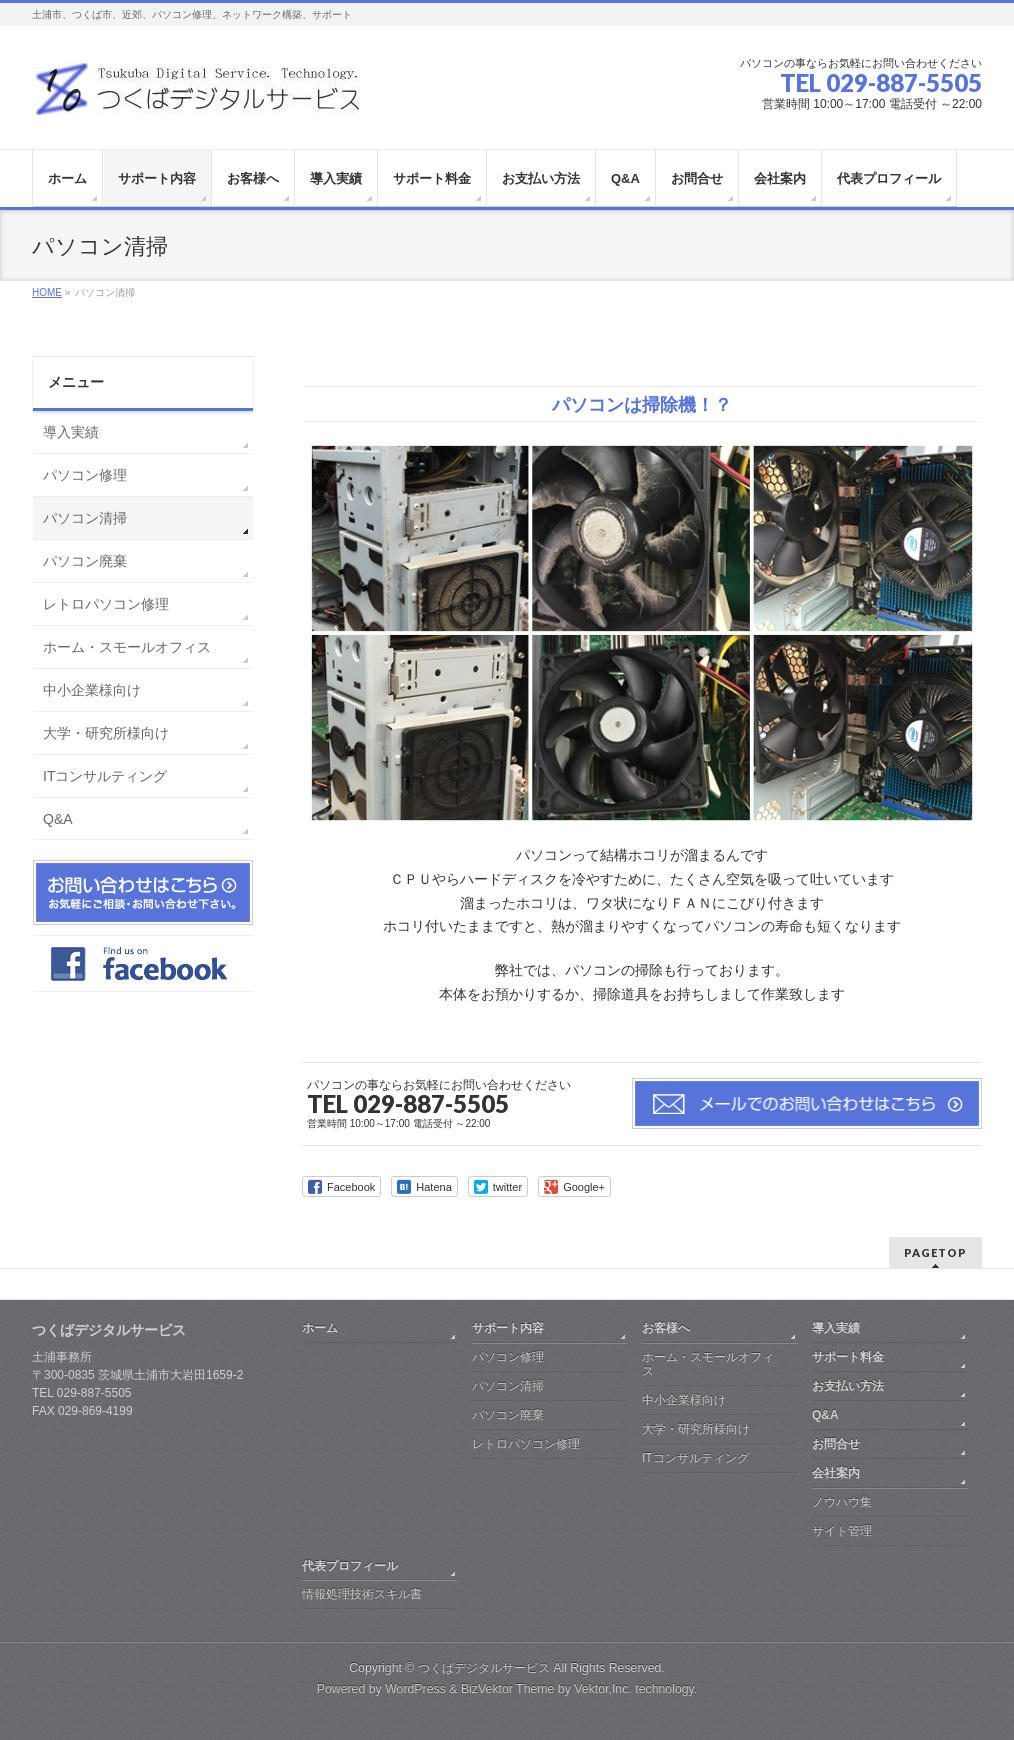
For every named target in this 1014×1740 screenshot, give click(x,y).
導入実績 (71, 432)
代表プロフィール (350, 1566)
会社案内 (836, 1473)
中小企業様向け (92, 690)
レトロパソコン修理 (106, 604)
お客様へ (666, 1328)
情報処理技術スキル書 (362, 1594)
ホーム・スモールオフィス (127, 647)
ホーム (320, 1328)
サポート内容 (508, 1328)
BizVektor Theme (508, 1689)
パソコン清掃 (85, 518)
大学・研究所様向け (106, 733)
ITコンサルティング (105, 776)
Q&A (58, 819)
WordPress (415, 1689)
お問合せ (836, 1444)
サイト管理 (842, 1531)
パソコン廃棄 (85, 561)
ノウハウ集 (842, 1502)
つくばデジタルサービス (484, 1668)
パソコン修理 (85, 475)
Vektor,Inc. (603, 1689)
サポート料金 (848, 1357)
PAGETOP (935, 1252)
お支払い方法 (848, 1386)
